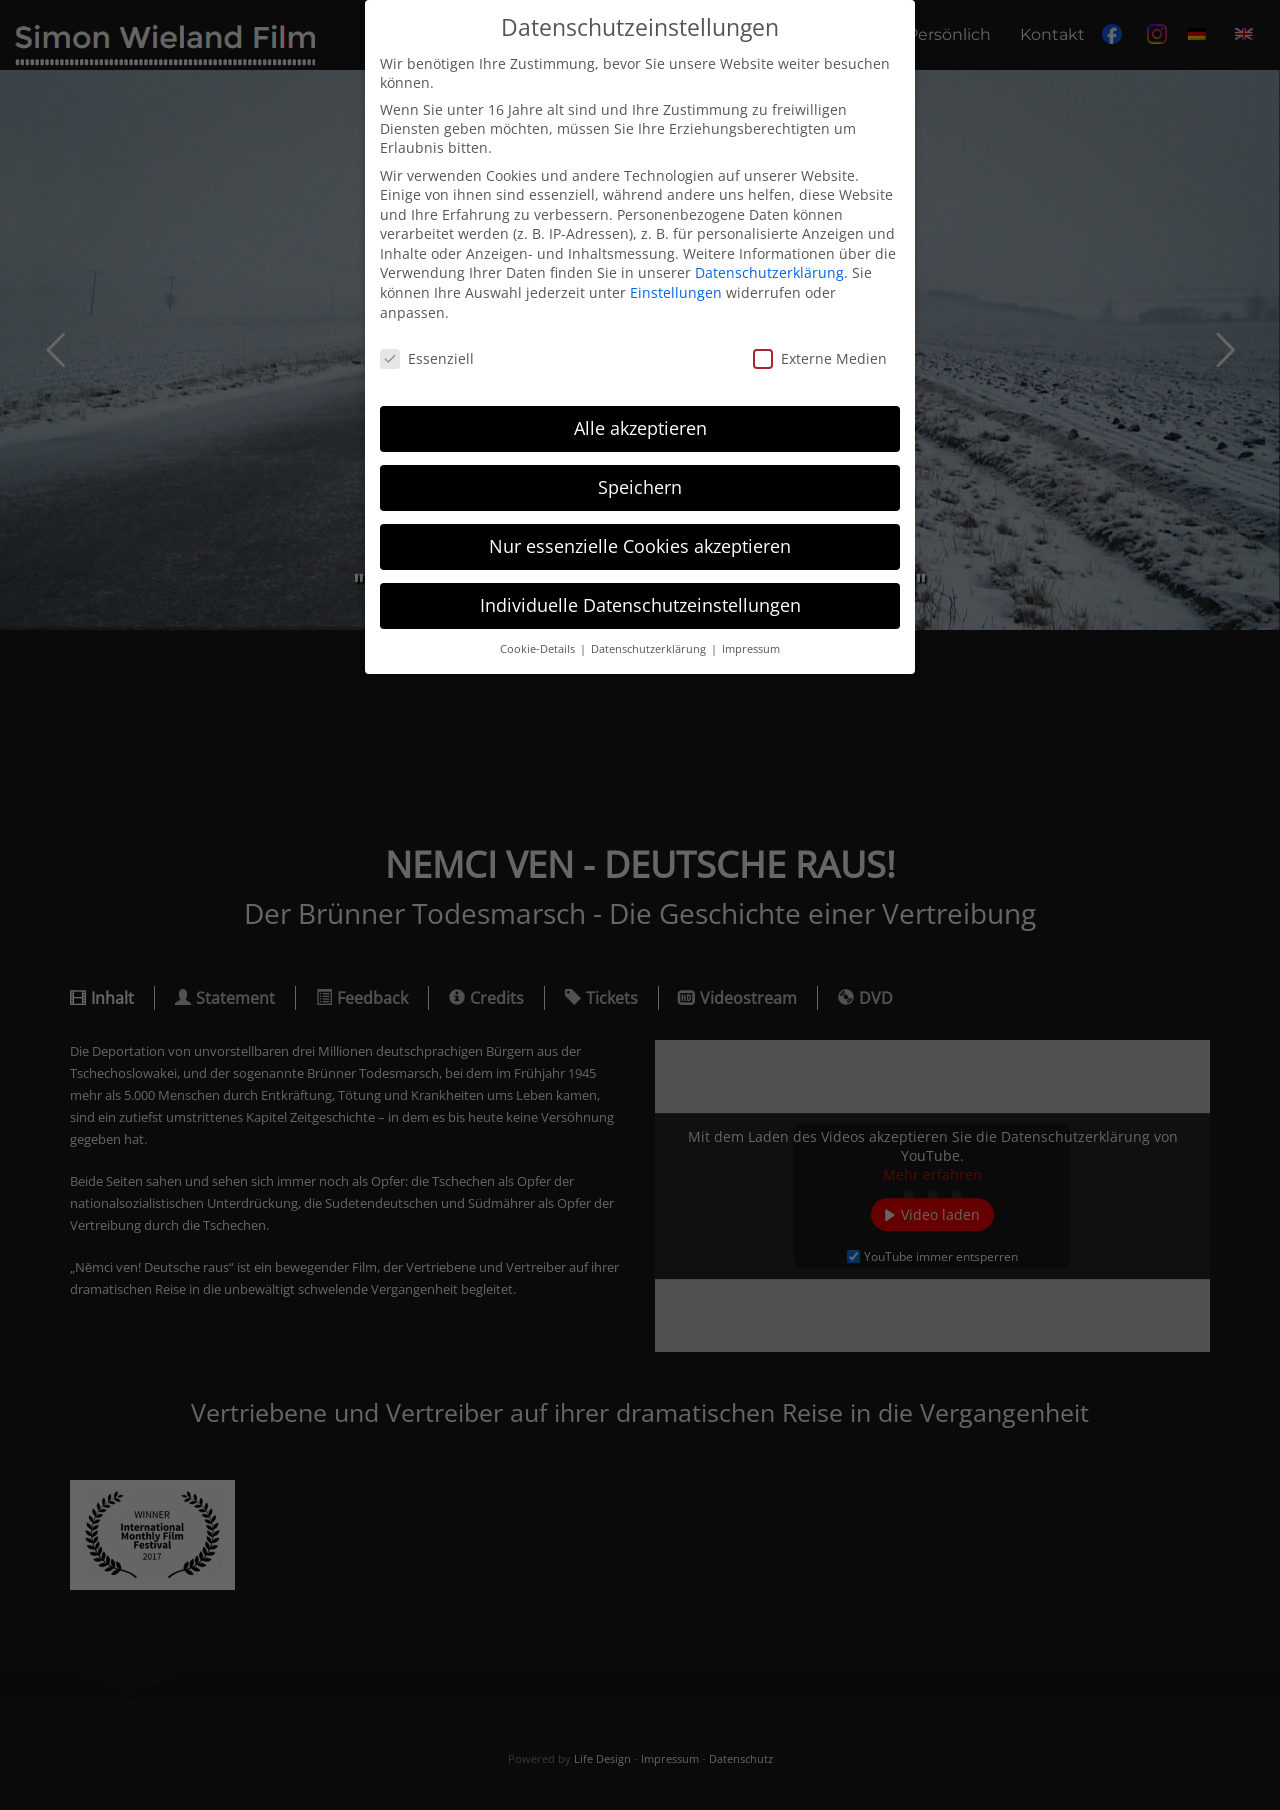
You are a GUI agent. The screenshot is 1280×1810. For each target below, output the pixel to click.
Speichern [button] (640, 487)
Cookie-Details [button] (539, 649)
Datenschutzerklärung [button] (650, 649)
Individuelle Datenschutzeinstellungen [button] (640, 605)
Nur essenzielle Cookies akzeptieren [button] (640, 546)
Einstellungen (676, 292)
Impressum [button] (751, 649)
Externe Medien (820, 358)
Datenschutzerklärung (769, 272)
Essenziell (427, 358)
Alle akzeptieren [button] (640, 428)
